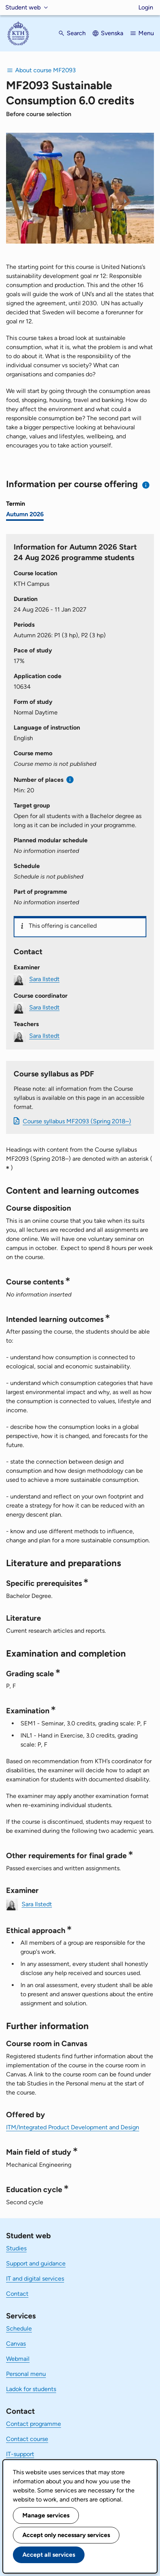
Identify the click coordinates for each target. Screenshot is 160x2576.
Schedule (19, 2328)
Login (145, 7)
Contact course (27, 2438)
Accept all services (48, 2554)
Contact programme (33, 2423)
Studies (16, 2248)
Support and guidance (36, 2263)
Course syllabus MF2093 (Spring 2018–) (77, 1121)
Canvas (16, 2343)
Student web (23, 7)
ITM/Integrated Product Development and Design (72, 2127)
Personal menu (26, 2373)
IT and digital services (35, 2278)
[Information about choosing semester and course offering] (146, 485)
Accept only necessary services (66, 2535)
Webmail (18, 2358)
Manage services (45, 2515)
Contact (17, 2293)
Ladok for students (31, 2389)
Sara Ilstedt (44, 978)
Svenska (112, 33)
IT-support (20, 2454)
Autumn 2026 (25, 514)
